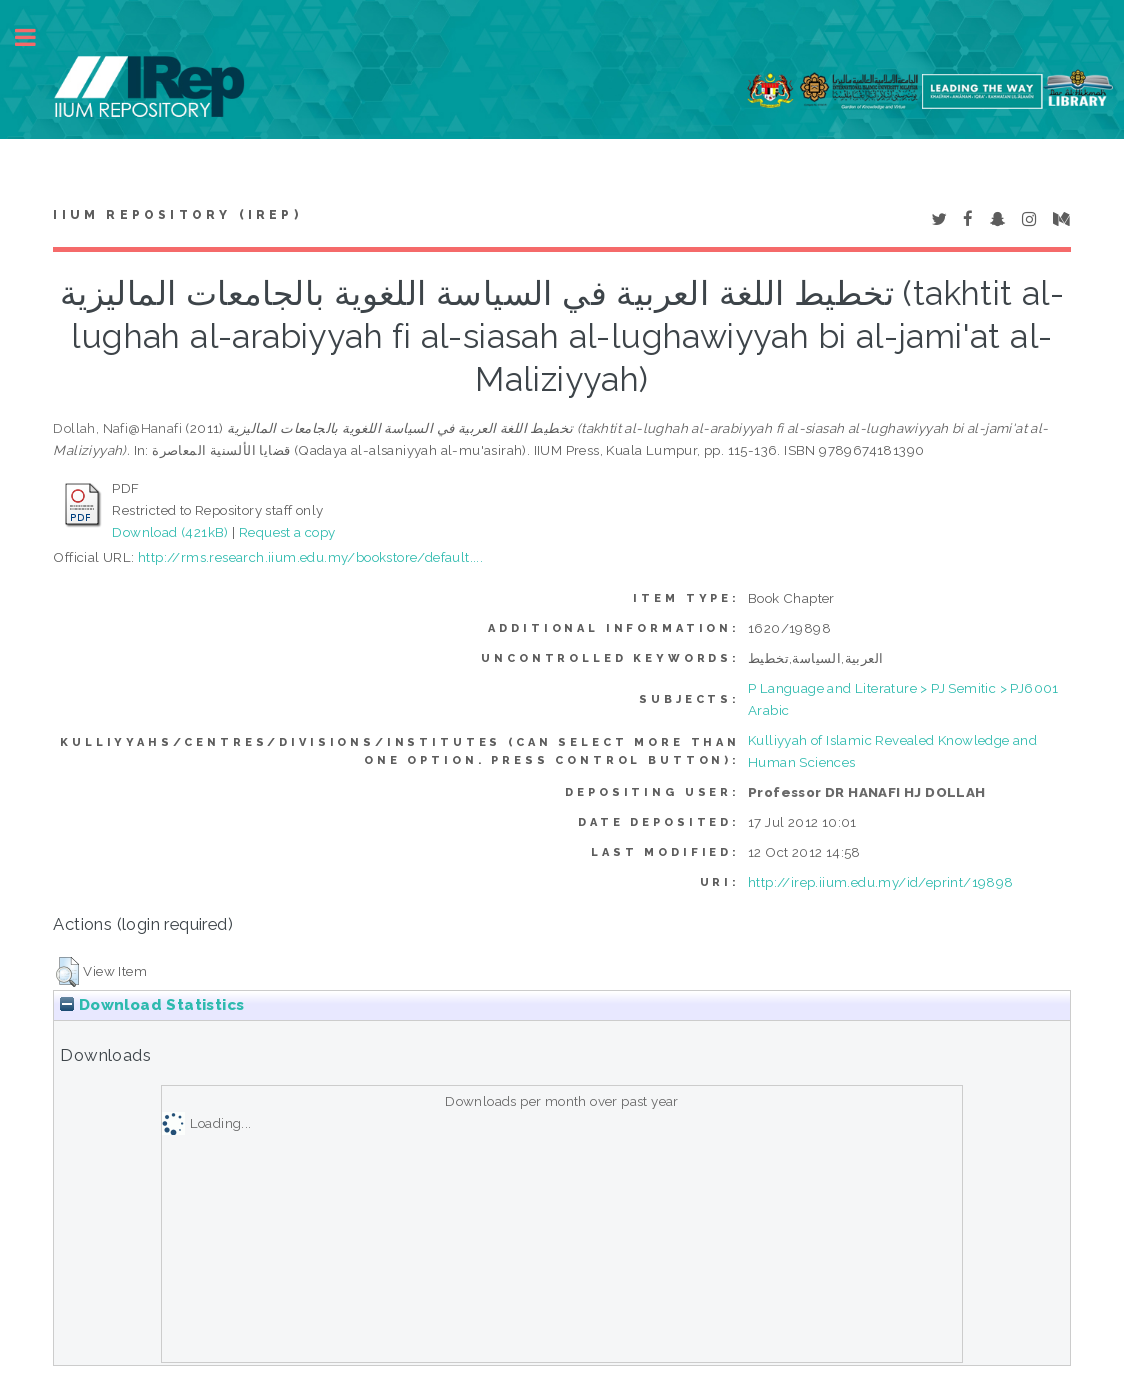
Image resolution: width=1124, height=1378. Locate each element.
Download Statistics (152, 1005)
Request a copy (287, 532)
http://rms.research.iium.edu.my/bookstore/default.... (310, 557)
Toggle (36, 37)
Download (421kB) (170, 532)
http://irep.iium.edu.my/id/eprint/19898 (881, 882)
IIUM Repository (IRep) (177, 215)
